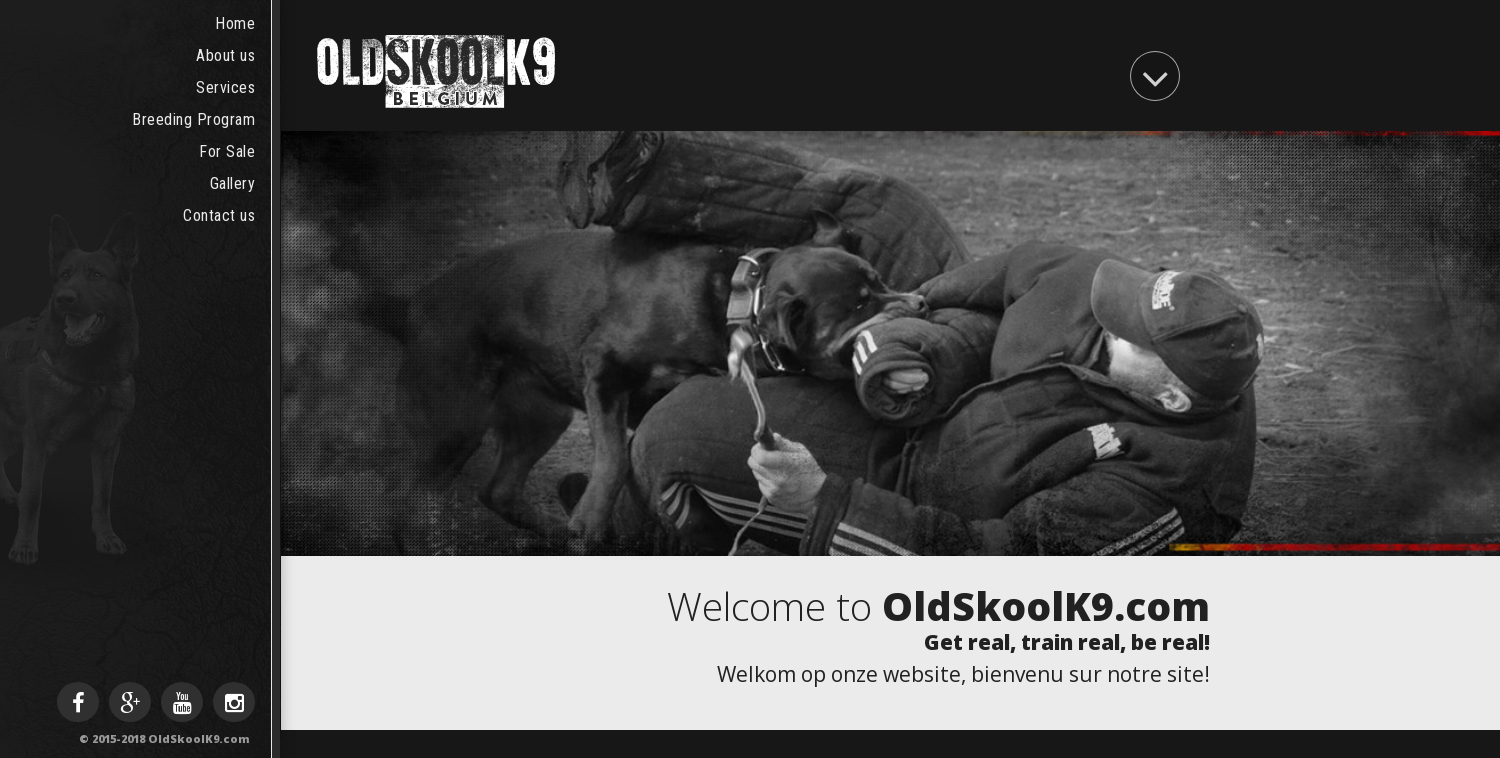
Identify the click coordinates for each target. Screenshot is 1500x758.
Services (225, 87)
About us (225, 55)
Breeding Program (193, 119)
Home (235, 23)
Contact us (219, 215)
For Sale (227, 151)
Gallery (233, 183)
